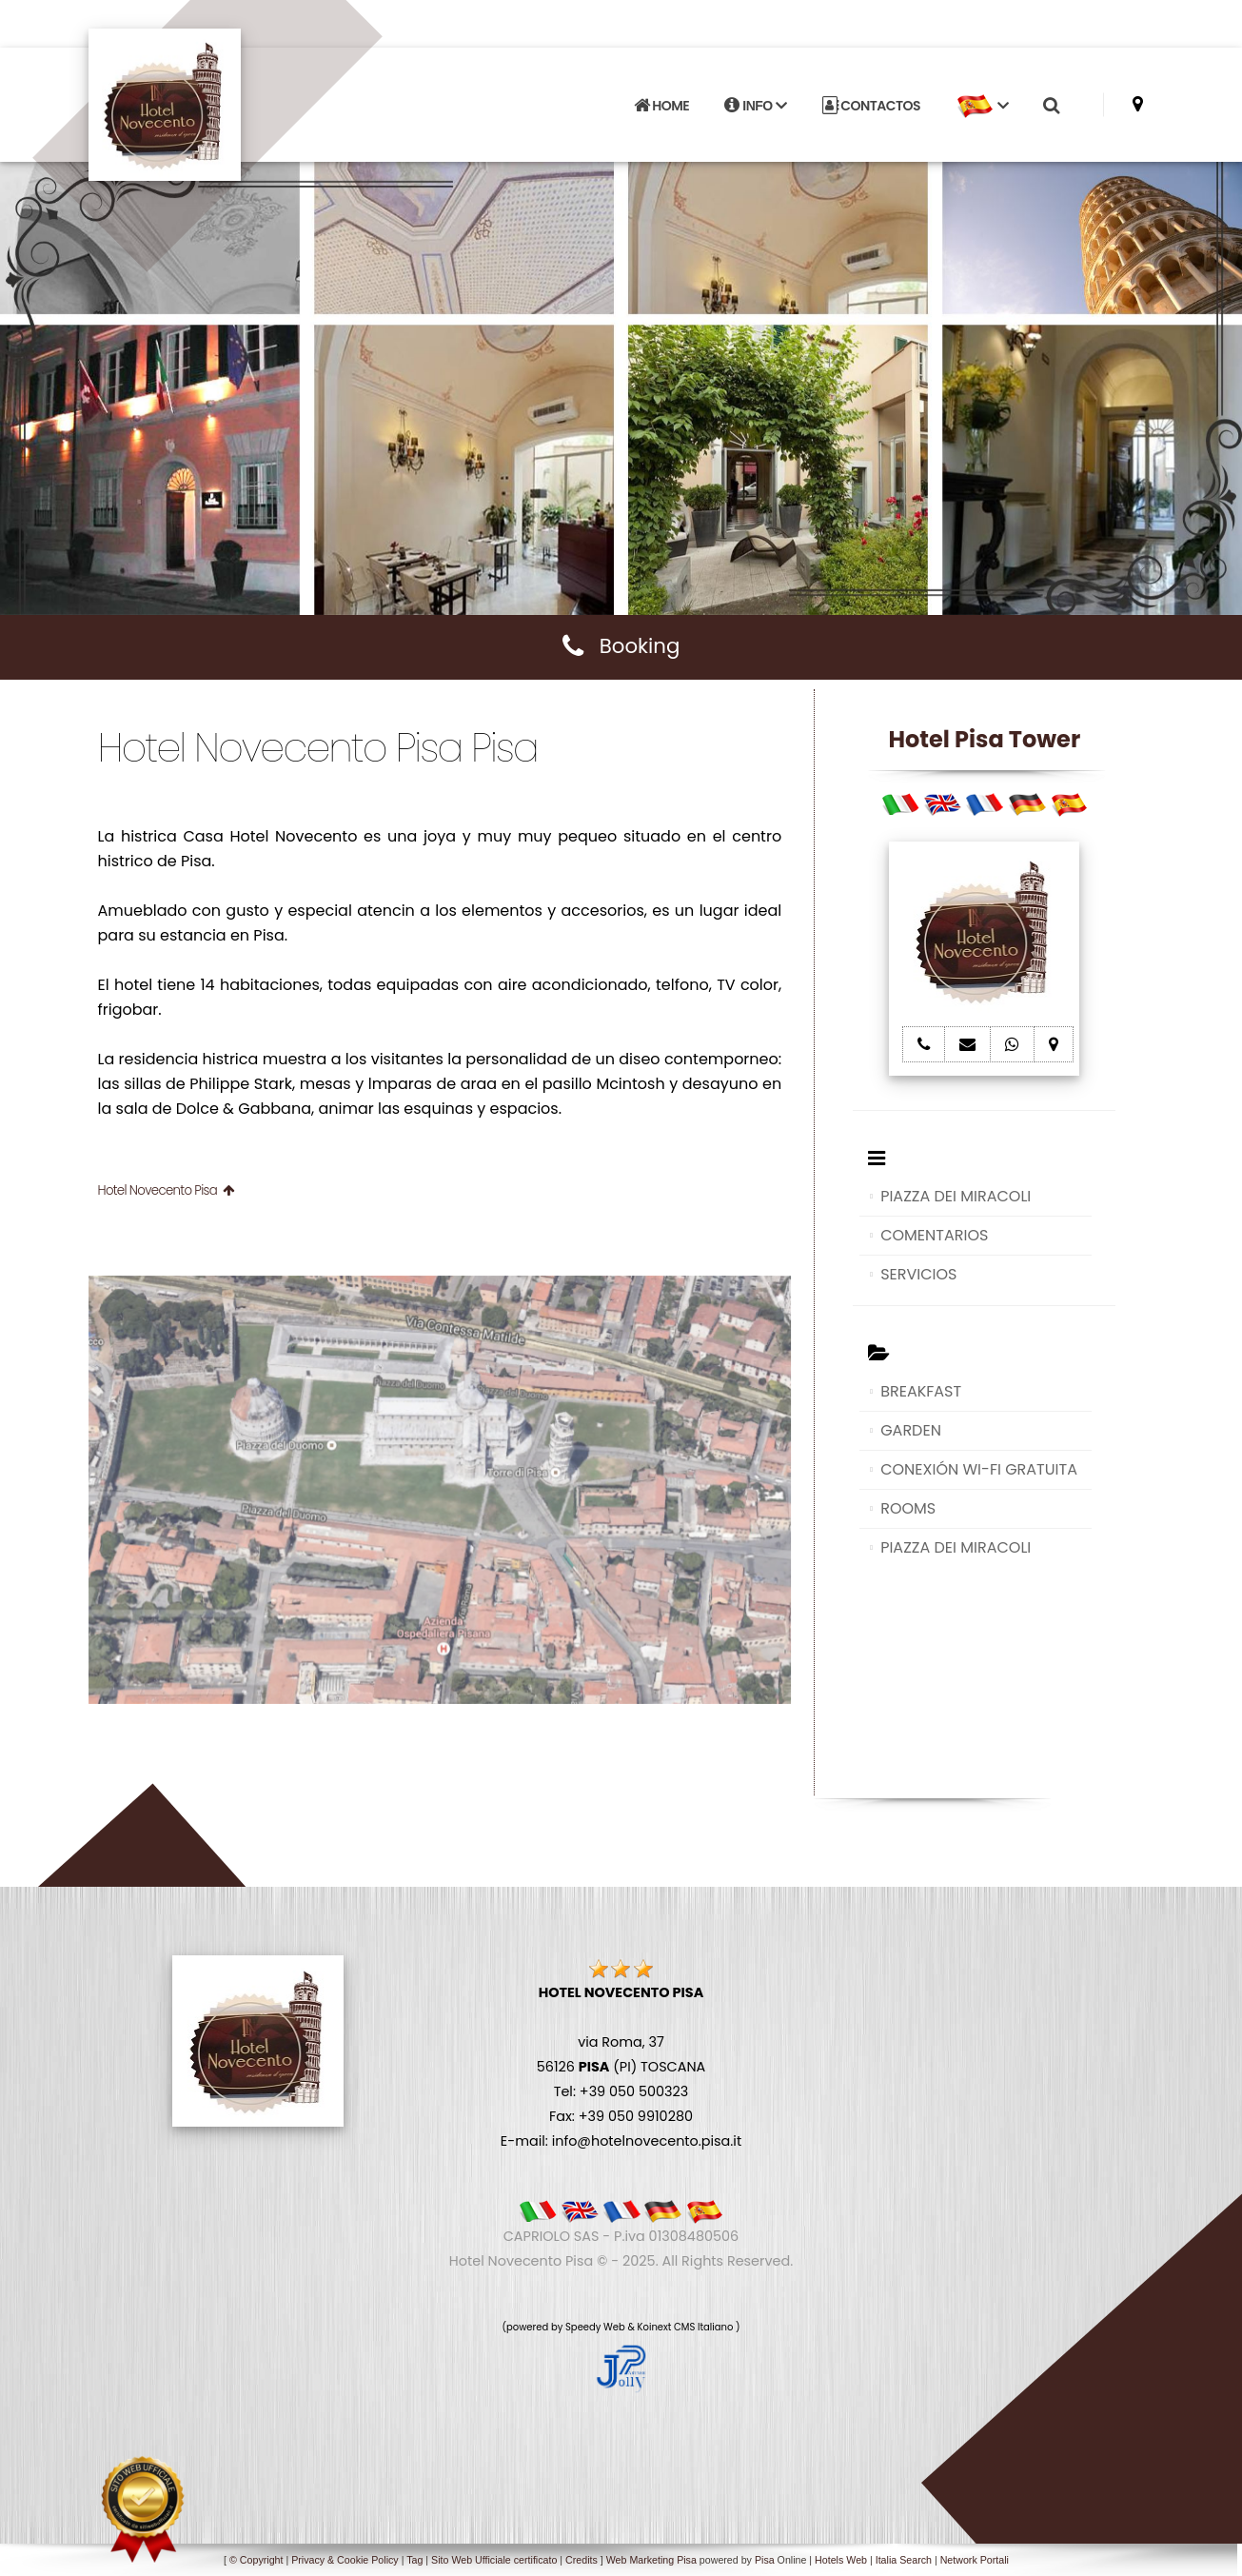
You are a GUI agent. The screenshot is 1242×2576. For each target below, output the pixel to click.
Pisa (765, 2560)
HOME (661, 105)
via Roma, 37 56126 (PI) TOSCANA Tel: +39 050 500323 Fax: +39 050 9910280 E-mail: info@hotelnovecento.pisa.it (621, 2066)
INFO (755, 105)
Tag (414, 2560)
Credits (581, 2560)
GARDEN (910, 1430)
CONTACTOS (871, 105)
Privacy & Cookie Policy (345, 2560)
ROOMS (908, 1508)
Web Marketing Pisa (651, 2560)
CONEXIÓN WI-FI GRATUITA (978, 1469)
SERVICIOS (918, 1274)
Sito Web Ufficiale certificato (494, 2560)
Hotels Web (841, 2560)
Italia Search (904, 2560)
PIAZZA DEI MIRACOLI (955, 1196)
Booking (621, 646)
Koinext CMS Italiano (687, 2327)
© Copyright (256, 2560)
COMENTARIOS (934, 1235)
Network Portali (974, 2560)
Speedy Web (595, 2327)
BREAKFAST (920, 1391)
